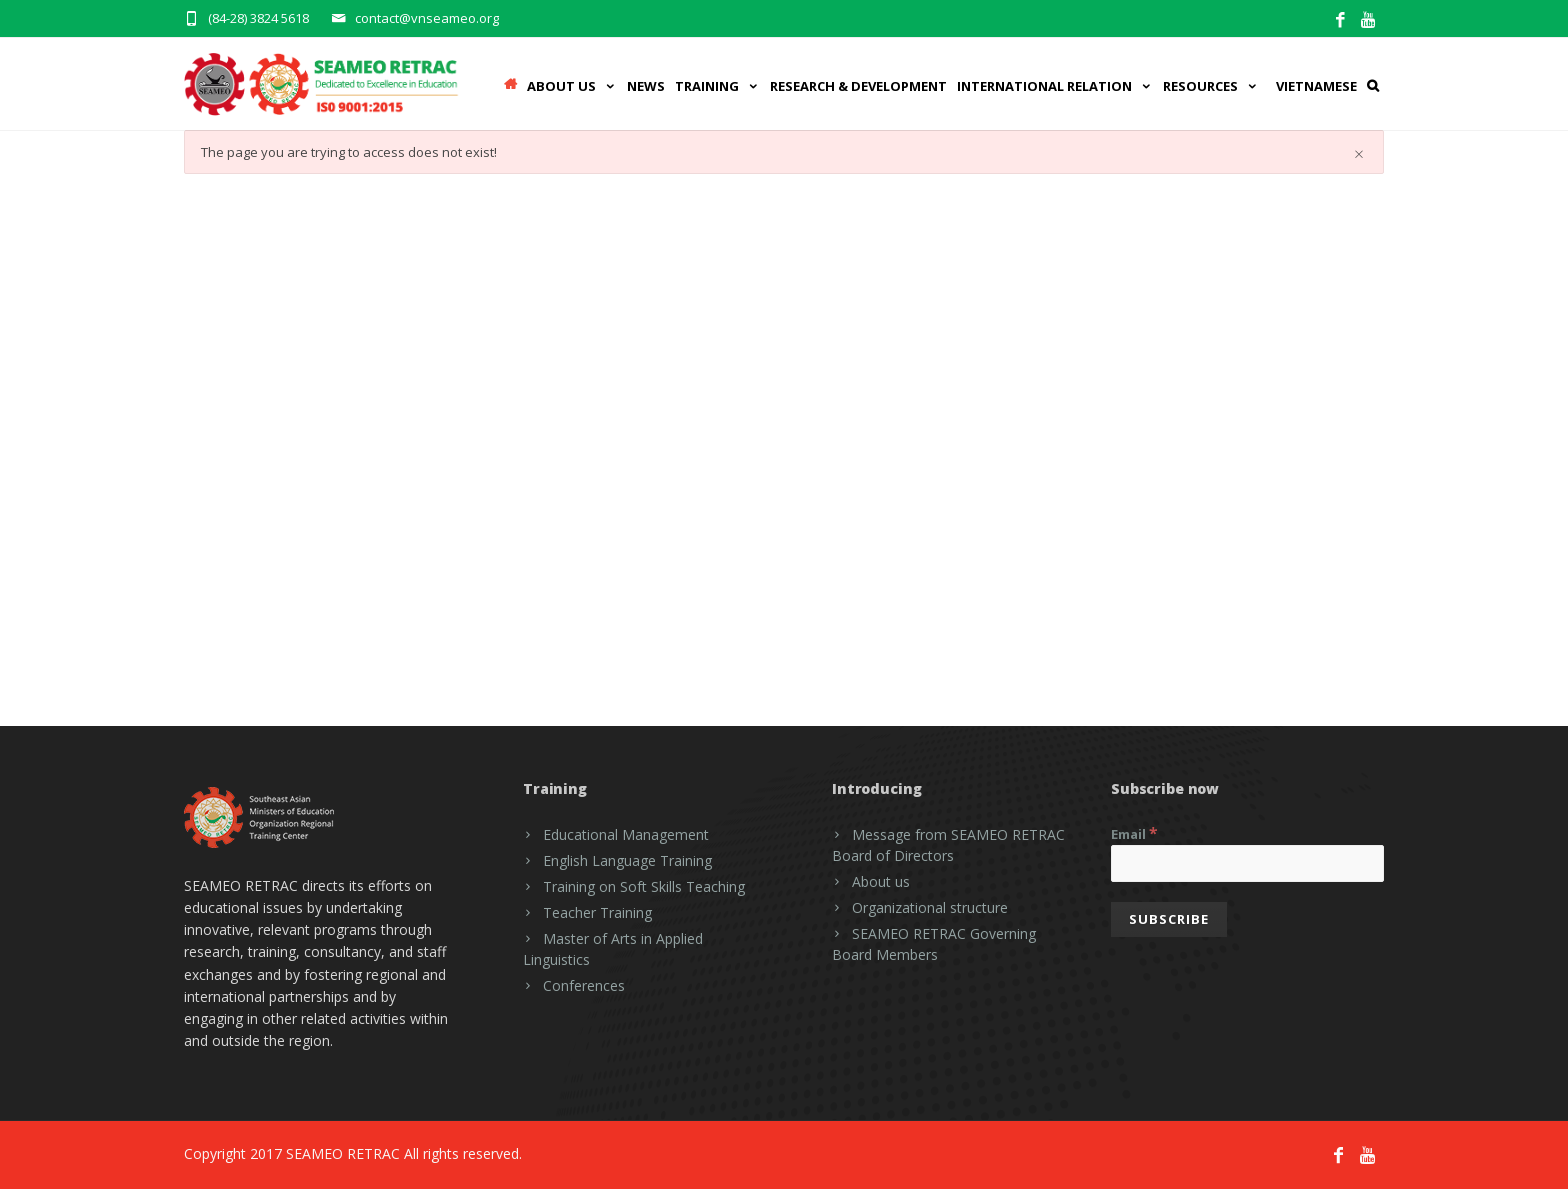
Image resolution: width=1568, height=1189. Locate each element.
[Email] (1247, 863)
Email (1134, 833)
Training (717, 86)
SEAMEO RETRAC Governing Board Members (934, 944)
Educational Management (626, 834)
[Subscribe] (1169, 919)
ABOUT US (572, 86)
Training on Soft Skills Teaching (644, 886)
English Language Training (627, 860)
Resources (1211, 86)
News (646, 86)
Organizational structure (930, 907)
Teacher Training (597, 912)
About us (881, 881)
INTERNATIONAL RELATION (1055, 86)
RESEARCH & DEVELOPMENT (858, 86)
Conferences (584, 985)
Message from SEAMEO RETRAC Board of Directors (948, 845)
